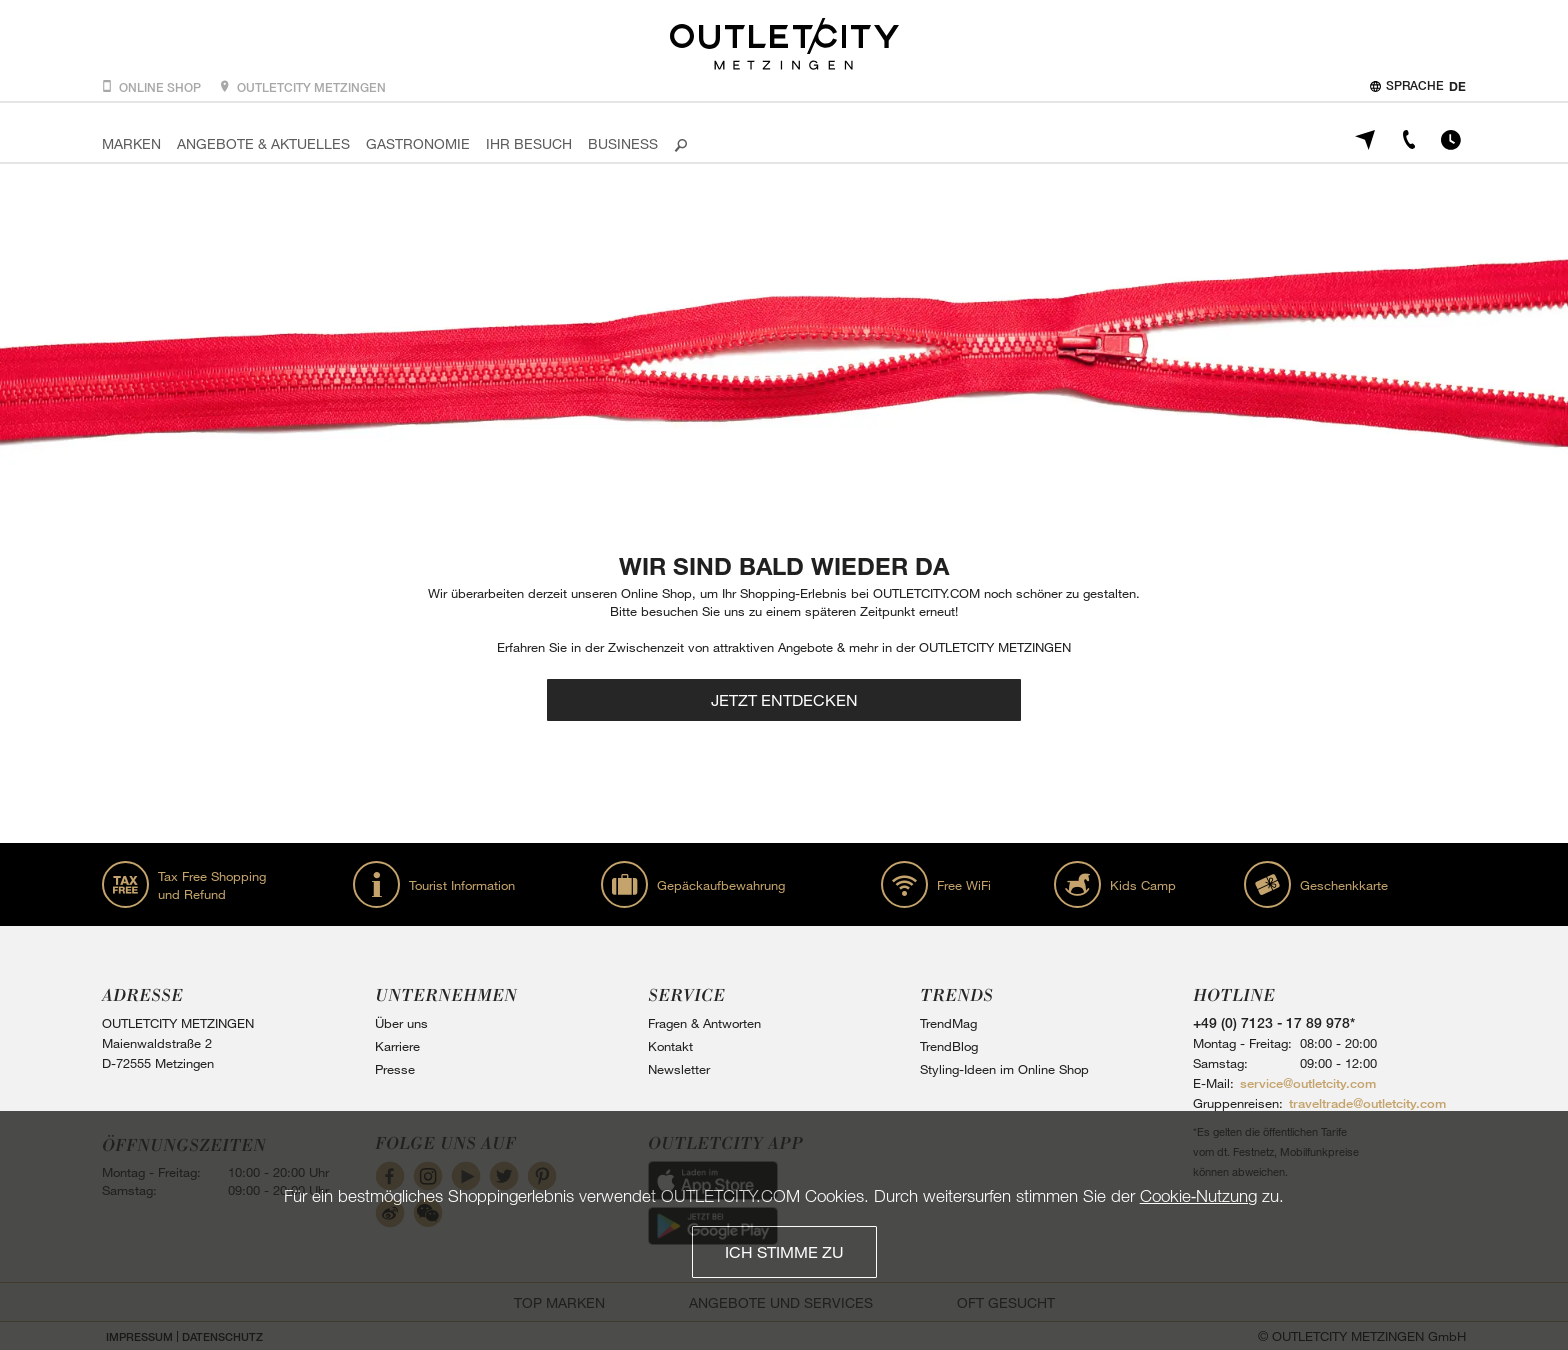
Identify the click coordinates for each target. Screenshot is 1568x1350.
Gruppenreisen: (1238, 1103)
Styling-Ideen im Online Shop (1004, 1069)
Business (623, 143)
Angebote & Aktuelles (263, 143)
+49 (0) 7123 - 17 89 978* (1274, 1022)
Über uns (401, 1023)
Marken (131, 143)
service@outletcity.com (1308, 1083)
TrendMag (948, 1023)
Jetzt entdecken (784, 699)
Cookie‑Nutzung (1199, 1195)
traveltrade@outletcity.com (1367, 1103)
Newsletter (679, 1069)
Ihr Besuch (529, 143)
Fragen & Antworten (704, 1023)
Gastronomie (418, 143)
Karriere (397, 1046)
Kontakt (670, 1046)
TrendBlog (949, 1046)
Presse (395, 1069)
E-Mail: (1213, 1083)
